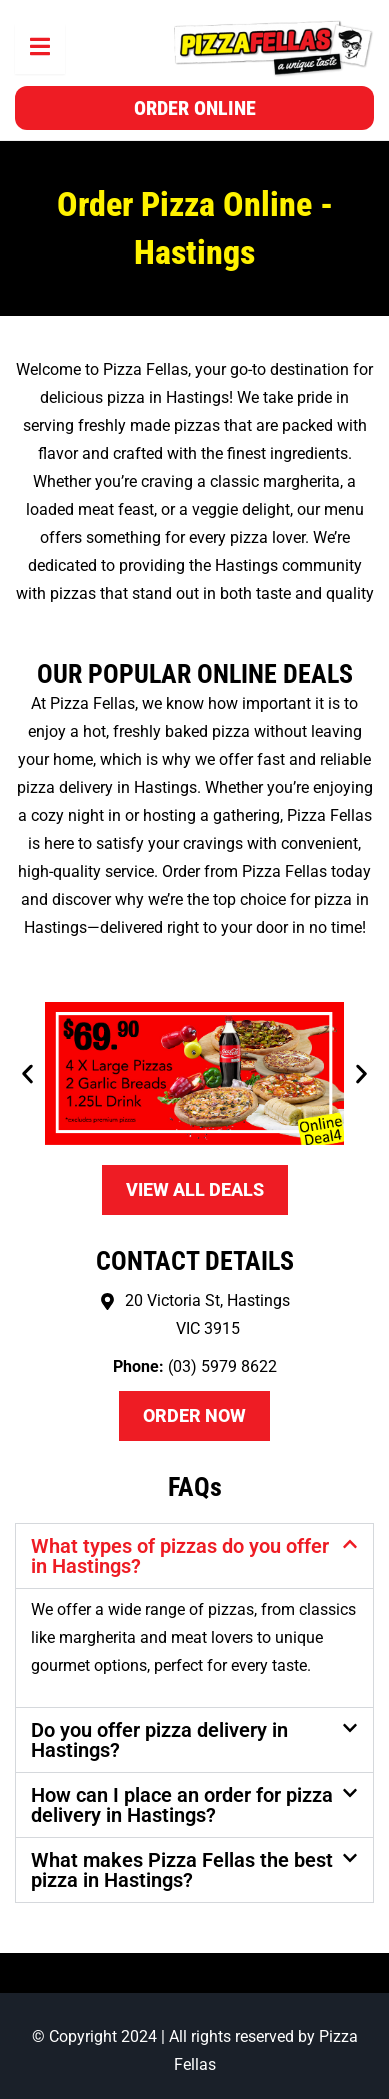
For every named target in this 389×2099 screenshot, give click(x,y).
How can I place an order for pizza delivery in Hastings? (182, 1805)
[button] (27, 1073)
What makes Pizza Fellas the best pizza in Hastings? (182, 1870)
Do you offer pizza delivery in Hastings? (159, 1740)
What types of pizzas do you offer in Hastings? (180, 1556)
